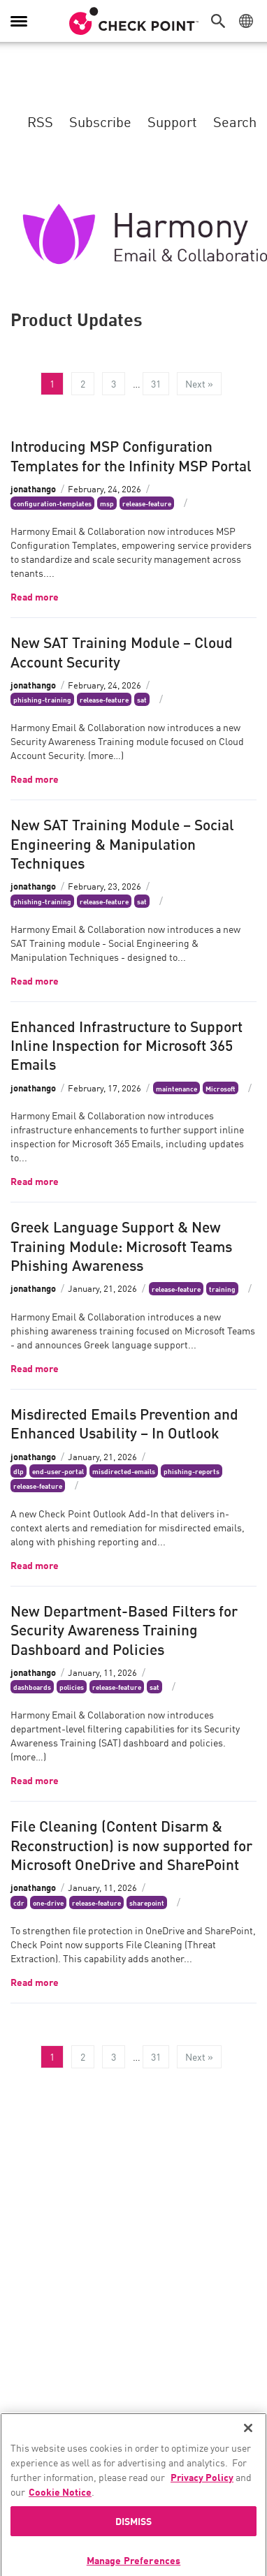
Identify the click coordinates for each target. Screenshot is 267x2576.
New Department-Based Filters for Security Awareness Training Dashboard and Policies (124, 1628)
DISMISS (133, 2545)
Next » (199, 383)
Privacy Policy (202, 2501)
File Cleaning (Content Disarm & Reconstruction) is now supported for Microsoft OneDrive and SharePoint (131, 1844)
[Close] (248, 2452)
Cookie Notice (60, 2516)
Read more (34, 596)
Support (172, 121)
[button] (221, 21)
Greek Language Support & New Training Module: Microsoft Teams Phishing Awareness (121, 1244)
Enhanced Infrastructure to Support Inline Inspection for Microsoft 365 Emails (126, 1044)
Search (235, 121)
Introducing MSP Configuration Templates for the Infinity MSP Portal (131, 454)
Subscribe (100, 121)
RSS (40, 121)
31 (156, 383)
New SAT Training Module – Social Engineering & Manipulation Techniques (122, 842)
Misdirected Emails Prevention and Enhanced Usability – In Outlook (124, 1422)
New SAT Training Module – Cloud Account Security (121, 650)
